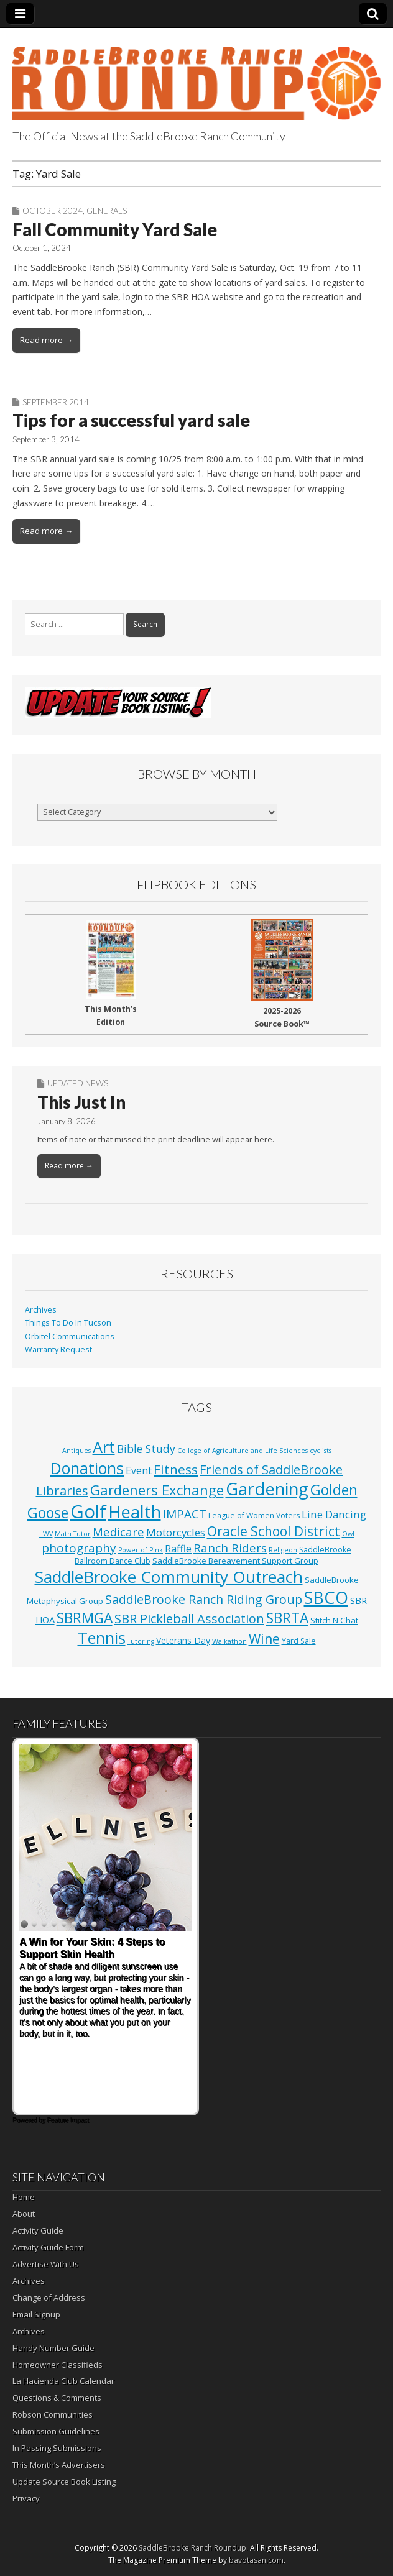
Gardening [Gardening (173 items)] (267, 1488)
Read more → (46, 340)
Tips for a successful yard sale (131, 420)
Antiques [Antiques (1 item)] (76, 1450)
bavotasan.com (256, 2560)
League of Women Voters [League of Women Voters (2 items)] (254, 1515)
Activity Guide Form (48, 2247)
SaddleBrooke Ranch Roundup (192, 2547)
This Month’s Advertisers (58, 2464)
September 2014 (55, 402)
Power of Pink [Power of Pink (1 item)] (140, 1550)
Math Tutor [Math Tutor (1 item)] (73, 1533)
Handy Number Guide (53, 2348)
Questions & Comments (56, 2397)
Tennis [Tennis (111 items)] (102, 1637)
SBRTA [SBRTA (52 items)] (287, 1618)
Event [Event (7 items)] (139, 1470)
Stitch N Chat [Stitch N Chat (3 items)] (334, 1620)
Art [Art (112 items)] (104, 1446)
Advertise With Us (45, 2264)
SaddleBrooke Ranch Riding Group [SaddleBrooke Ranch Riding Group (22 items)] (203, 1599)
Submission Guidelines (55, 2431)
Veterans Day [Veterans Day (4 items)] (183, 1640)
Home (23, 2196)
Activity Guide (37, 2230)
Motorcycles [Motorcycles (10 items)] (175, 1532)
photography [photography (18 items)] (79, 1548)
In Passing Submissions (56, 2448)
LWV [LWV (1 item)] (46, 1533)
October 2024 (52, 211)
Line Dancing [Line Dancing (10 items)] (334, 1514)
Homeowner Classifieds (57, 2364)
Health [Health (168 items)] (134, 1511)
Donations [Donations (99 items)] (87, 1467)
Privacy (26, 2498)
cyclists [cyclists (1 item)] (320, 1450)
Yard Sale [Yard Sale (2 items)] (299, 1641)
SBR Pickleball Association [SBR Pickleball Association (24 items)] (189, 1618)
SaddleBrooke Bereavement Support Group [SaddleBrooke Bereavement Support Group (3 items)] (235, 1560)
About (23, 2213)
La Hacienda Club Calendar (63, 2380)
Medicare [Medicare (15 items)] (118, 1531)
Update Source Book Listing (64, 2481)
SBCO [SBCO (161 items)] (326, 1597)
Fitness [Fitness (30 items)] (176, 1469)
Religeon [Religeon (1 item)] (283, 1550)
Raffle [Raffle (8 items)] (178, 1549)
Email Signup (36, 2314)
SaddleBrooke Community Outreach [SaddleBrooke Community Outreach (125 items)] (169, 1576)
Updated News (77, 1083)
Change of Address (48, 2297)
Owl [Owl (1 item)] (348, 1533)
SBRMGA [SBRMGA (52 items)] (85, 1618)
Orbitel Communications (69, 1336)
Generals (106, 211)
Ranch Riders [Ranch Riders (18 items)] (230, 1548)
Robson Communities (52, 2414)
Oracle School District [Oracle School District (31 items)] (273, 1531)
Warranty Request (58, 1349)
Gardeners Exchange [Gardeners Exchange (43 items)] (157, 1489)
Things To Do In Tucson (68, 1323)
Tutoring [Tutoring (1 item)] (140, 1641)
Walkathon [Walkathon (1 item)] (229, 1641)
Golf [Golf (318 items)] (88, 1511)
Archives (41, 1309)
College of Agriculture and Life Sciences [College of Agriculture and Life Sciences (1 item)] (242, 1450)
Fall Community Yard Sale (114, 229)
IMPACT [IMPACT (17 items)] (184, 1514)
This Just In (81, 1101)
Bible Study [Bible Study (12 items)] (146, 1448)
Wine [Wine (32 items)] (264, 1639)
